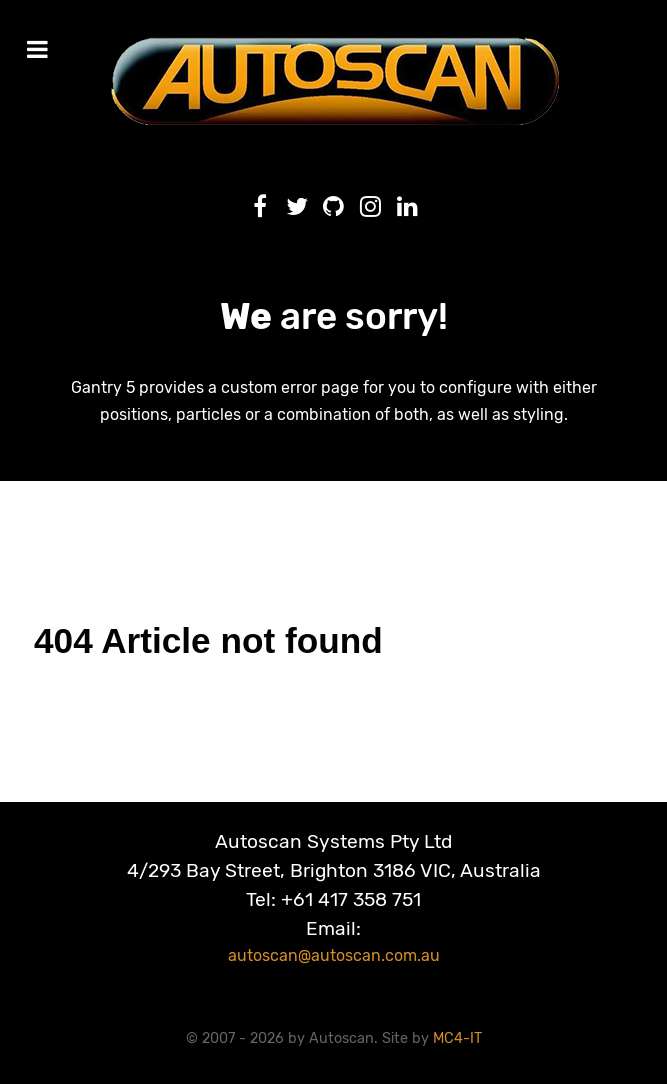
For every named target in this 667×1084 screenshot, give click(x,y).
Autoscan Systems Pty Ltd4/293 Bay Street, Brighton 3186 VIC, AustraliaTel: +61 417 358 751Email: (334, 884)
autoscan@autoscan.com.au (334, 955)
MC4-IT (457, 1038)
